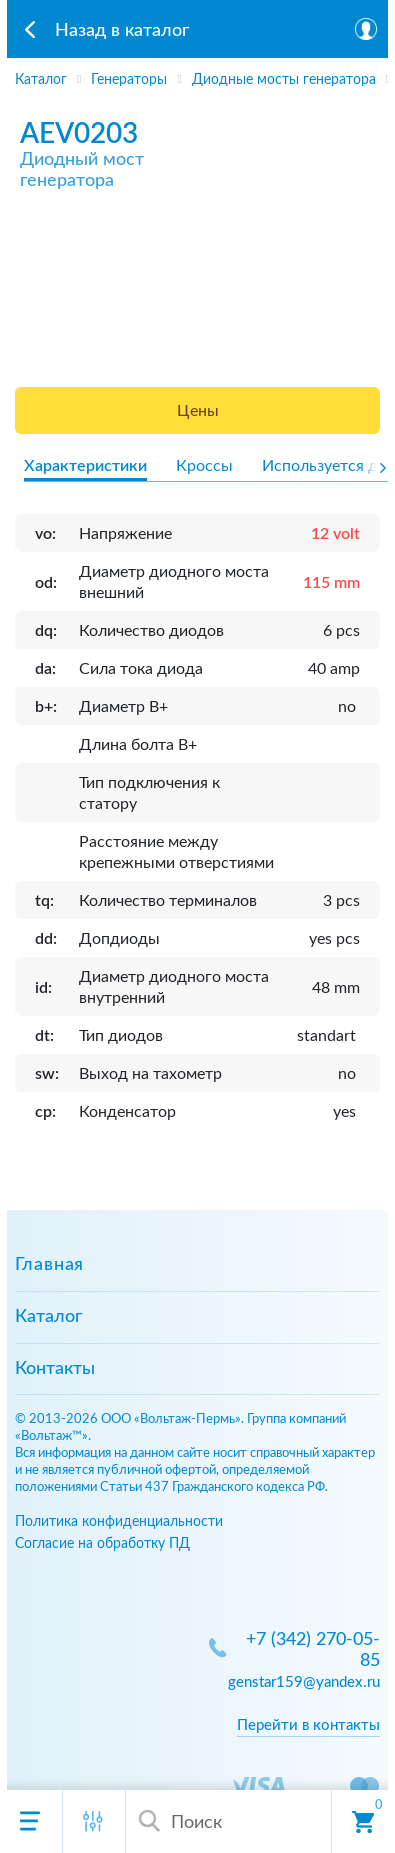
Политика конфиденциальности (119, 1521)
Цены (198, 411)
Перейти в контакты (308, 1725)
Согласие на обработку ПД (102, 1543)
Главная (49, 1265)
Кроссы (204, 466)
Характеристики (85, 466)
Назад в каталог (122, 31)
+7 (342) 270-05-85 (313, 1650)
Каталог (48, 1317)
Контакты (55, 1369)
